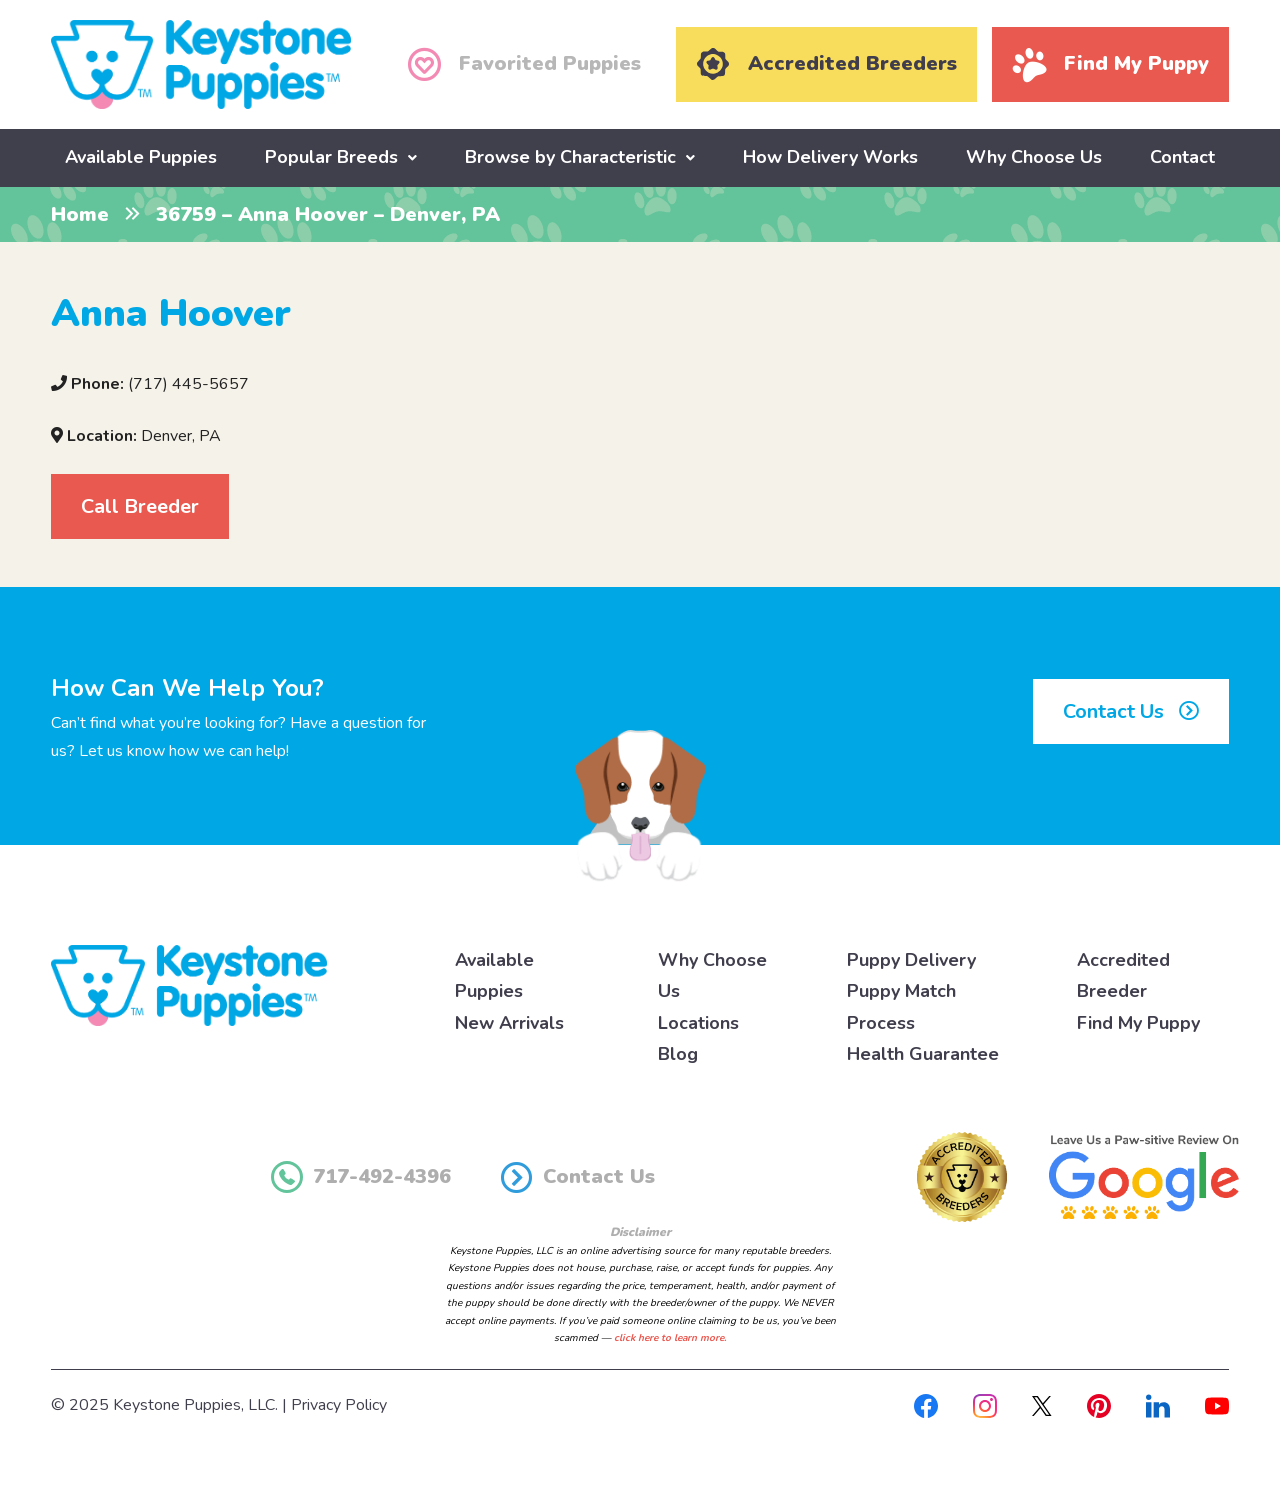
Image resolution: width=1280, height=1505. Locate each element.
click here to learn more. (670, 1338)
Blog (678, 1054)
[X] (1042, 1405)
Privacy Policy (339, 1405)
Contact (1182, 157)
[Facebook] (926, 1405)
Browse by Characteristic (570, 157)
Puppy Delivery (911, 960)
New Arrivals (509, 1023)
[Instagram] (985, 1405)
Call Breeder (140, 506)
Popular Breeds (331, 157)
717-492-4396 (361, 1177)
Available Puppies (141, 157)
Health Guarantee (923, 1054)
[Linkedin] (1158, 1405)
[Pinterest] (1099, 1405)
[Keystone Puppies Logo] (189, 984)
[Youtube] (1217, 1405)
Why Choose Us (1034, 157)
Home (80, 214)
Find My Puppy (1138, 1023)
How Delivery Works (830, 157)
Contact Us (1131, 711)
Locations (698, 1023)
